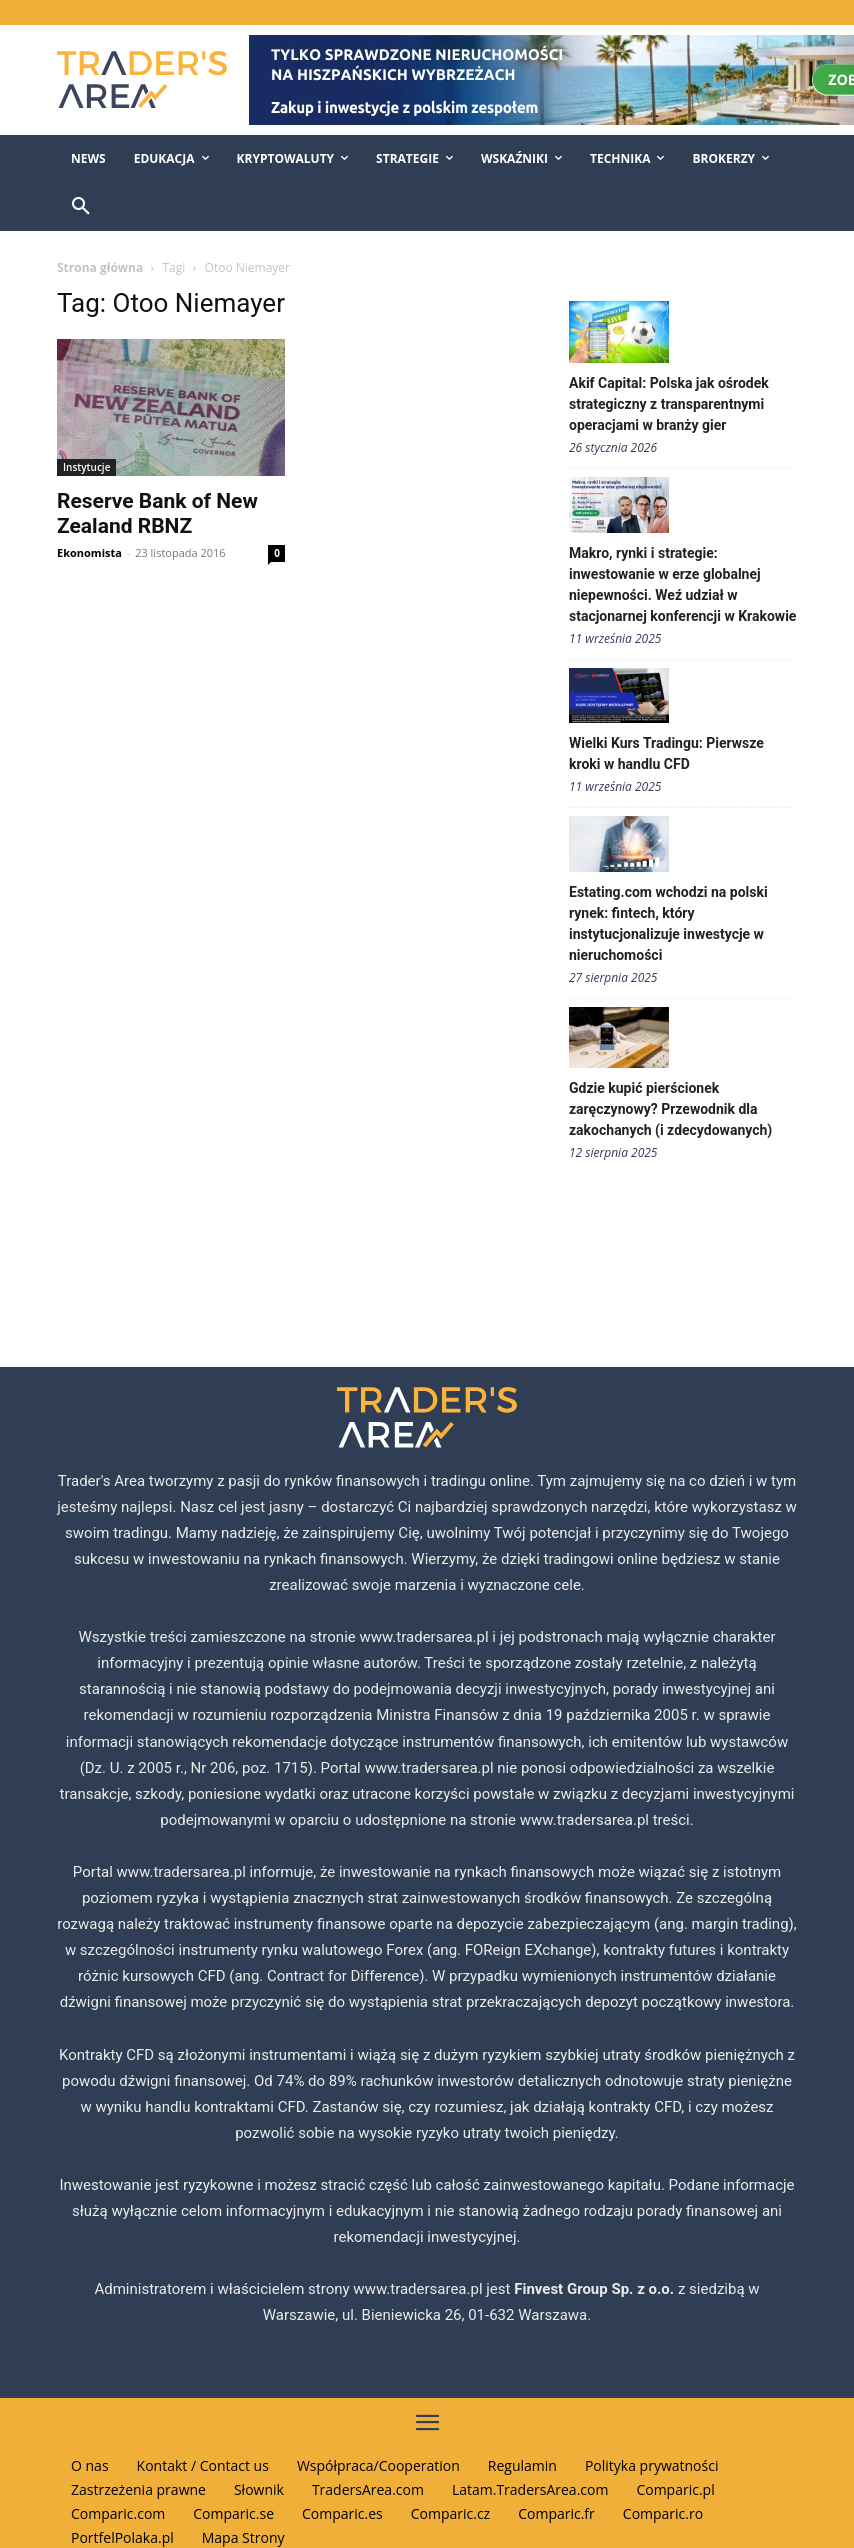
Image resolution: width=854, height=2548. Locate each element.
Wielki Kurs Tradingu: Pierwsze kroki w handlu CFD (666, 753)
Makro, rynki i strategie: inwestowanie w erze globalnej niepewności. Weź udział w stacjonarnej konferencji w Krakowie (682, 584)
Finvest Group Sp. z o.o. (596, 2289)
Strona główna (100, 267)
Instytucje (86, 467)
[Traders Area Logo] (139, 79)
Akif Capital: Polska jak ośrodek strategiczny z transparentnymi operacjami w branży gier (669, 404)
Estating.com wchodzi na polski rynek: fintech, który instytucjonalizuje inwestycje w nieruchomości (668, 923)
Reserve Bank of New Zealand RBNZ (157, 513)
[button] (81, 207)
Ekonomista (89, 552)
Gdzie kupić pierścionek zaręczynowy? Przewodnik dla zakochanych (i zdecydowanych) (670, 1109)
